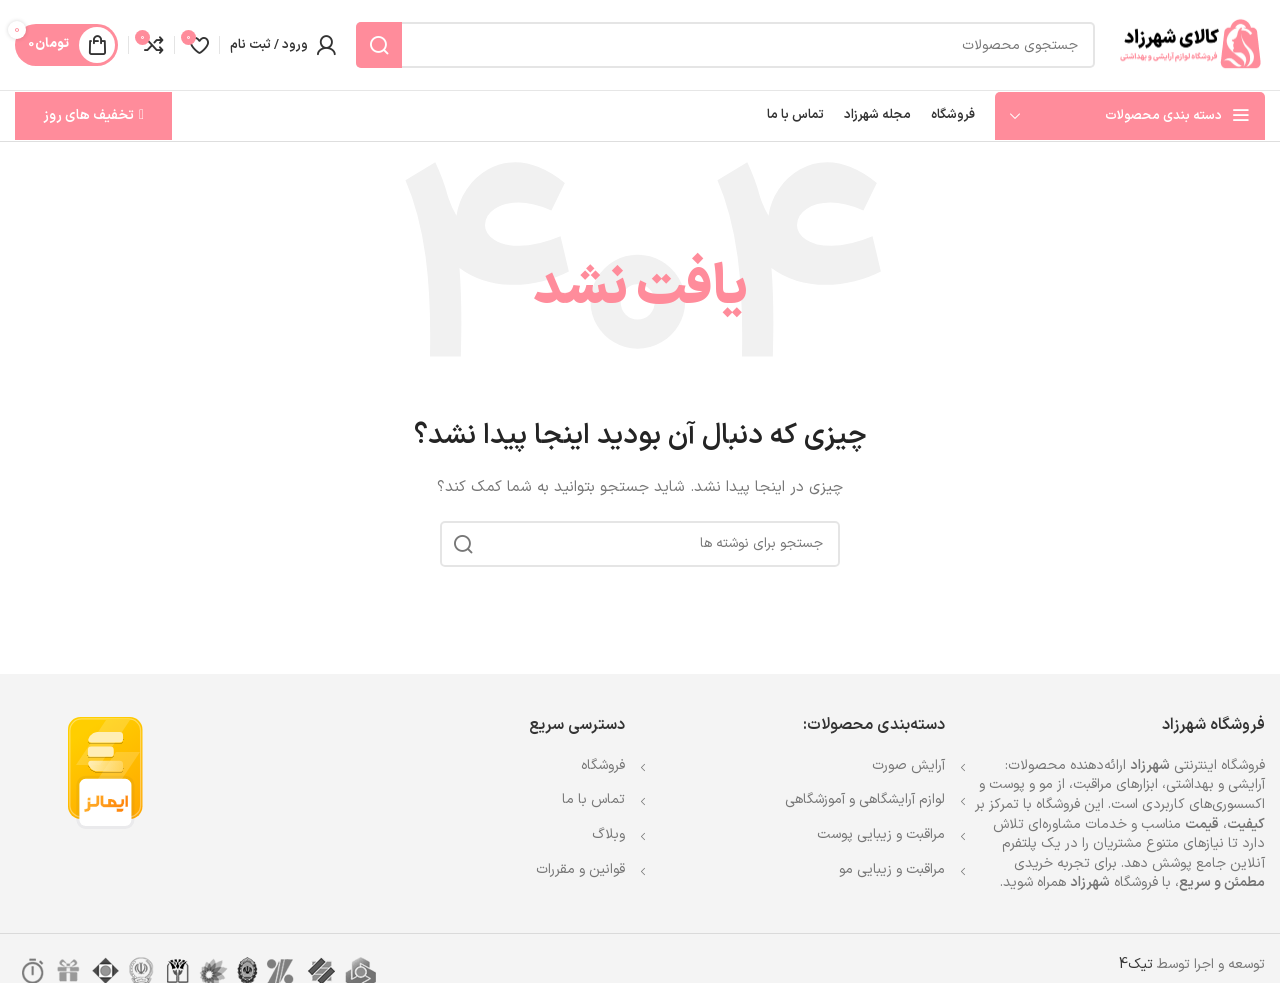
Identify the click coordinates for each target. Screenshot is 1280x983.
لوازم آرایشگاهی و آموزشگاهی (865, 799)
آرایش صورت (908, 765)
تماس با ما (593, 799)
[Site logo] (1190, 44)
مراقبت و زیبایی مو (892, 869)
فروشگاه (603, 765)
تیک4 (1136, 964)
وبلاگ (608, 834)
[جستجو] (725, 45)
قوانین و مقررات (580, 869)
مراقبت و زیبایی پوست (881, 834)
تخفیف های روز (93, 115)
